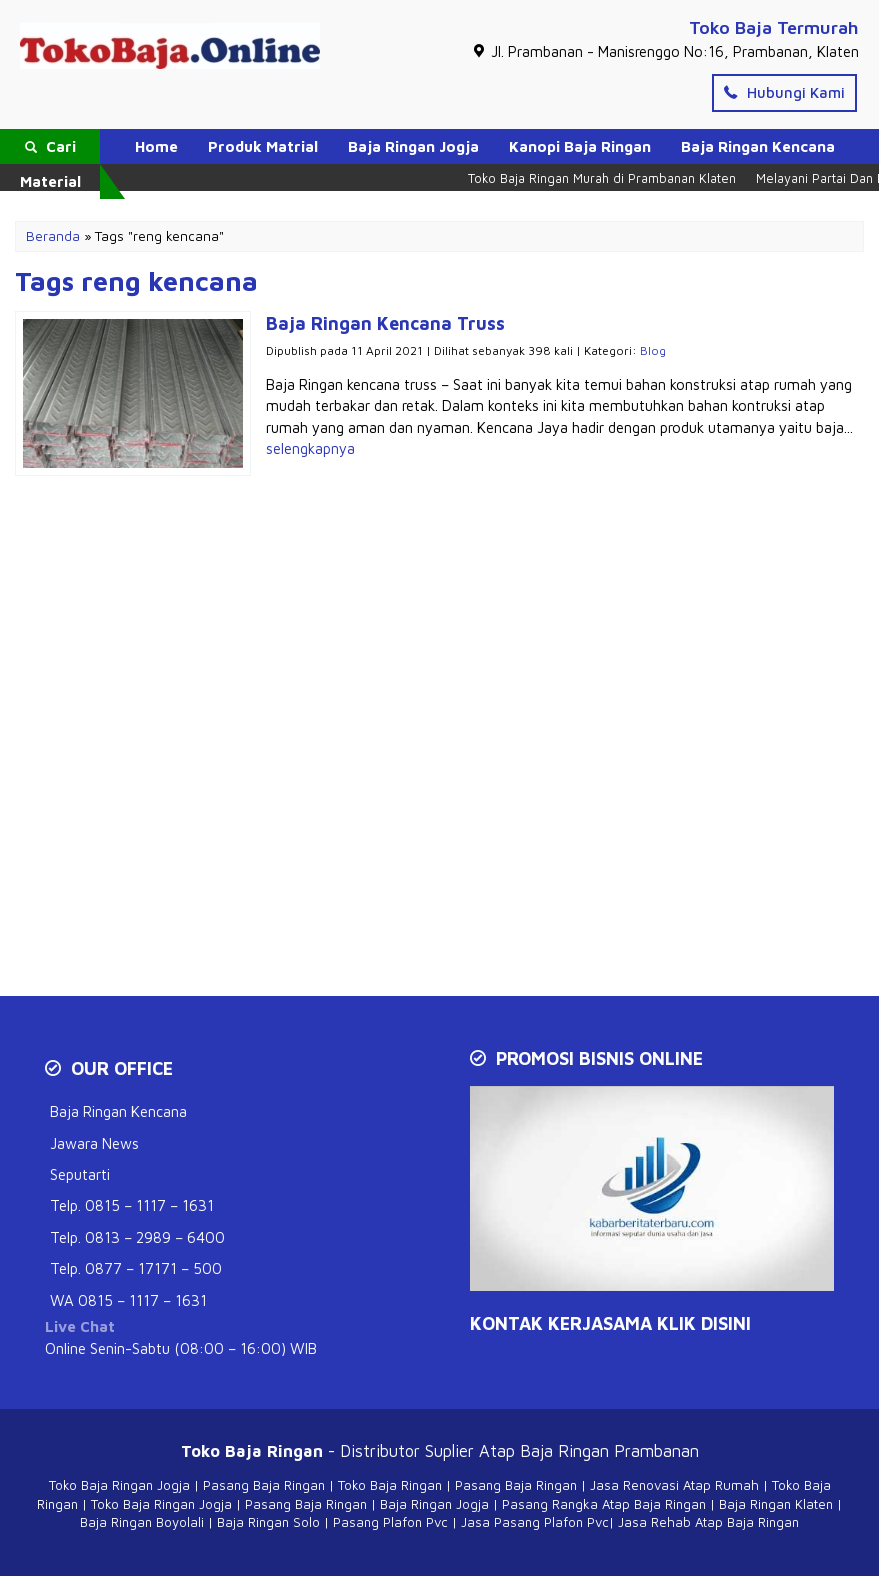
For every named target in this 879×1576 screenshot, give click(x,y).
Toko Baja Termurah (774, 27)
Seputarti (80, 1174)
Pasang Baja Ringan (264, 1485)
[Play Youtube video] (654, 1190)
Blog (653, 350)
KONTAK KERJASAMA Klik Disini (610, 1323)
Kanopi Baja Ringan (580, 146)
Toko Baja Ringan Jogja (119, 1485)
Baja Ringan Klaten (776, 1504)
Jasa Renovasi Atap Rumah (674, 1485)
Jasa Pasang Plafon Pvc (535, 1522)
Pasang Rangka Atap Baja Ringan (604, 1504)
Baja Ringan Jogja (413, 146)
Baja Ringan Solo (268, 1522)
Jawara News (94, 1143)
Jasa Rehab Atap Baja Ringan (708, 1522)
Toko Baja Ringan (390, 1485)
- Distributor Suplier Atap (350, 1450)
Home (156, 146)
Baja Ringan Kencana (758, 146)
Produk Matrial (263, 146)
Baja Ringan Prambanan (609, 1450)
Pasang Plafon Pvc (390, 1522)
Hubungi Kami (784, 92)
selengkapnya (310, 448)
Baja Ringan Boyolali (142, 1522)
